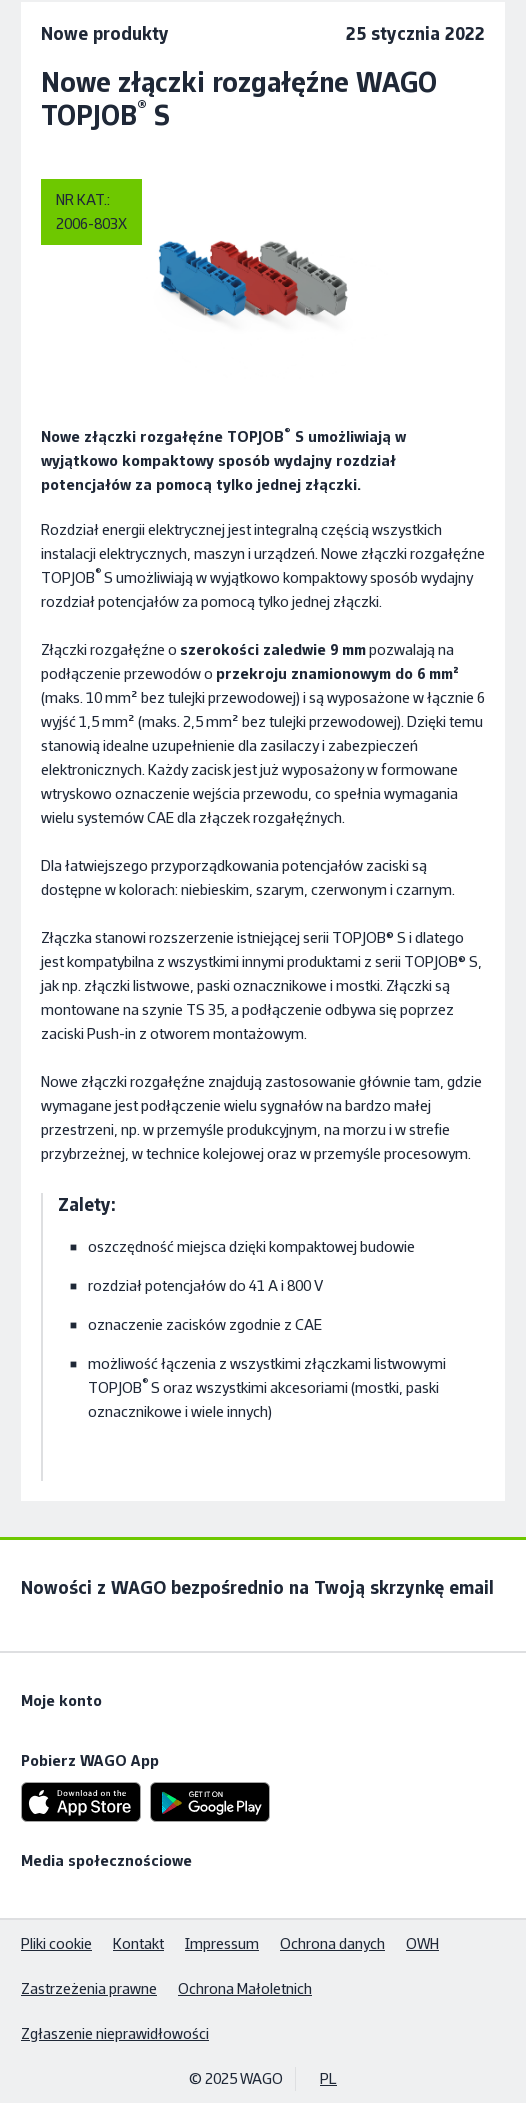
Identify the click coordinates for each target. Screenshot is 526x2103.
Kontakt (138, 1943)
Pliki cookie (56, 1943)
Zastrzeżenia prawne (89, 1988)
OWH (422, 1943)
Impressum (222, 1943)
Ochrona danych (332, 1943)
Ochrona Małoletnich (245, 1988)
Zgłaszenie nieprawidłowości (115, 2033)
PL (328, 2078)
